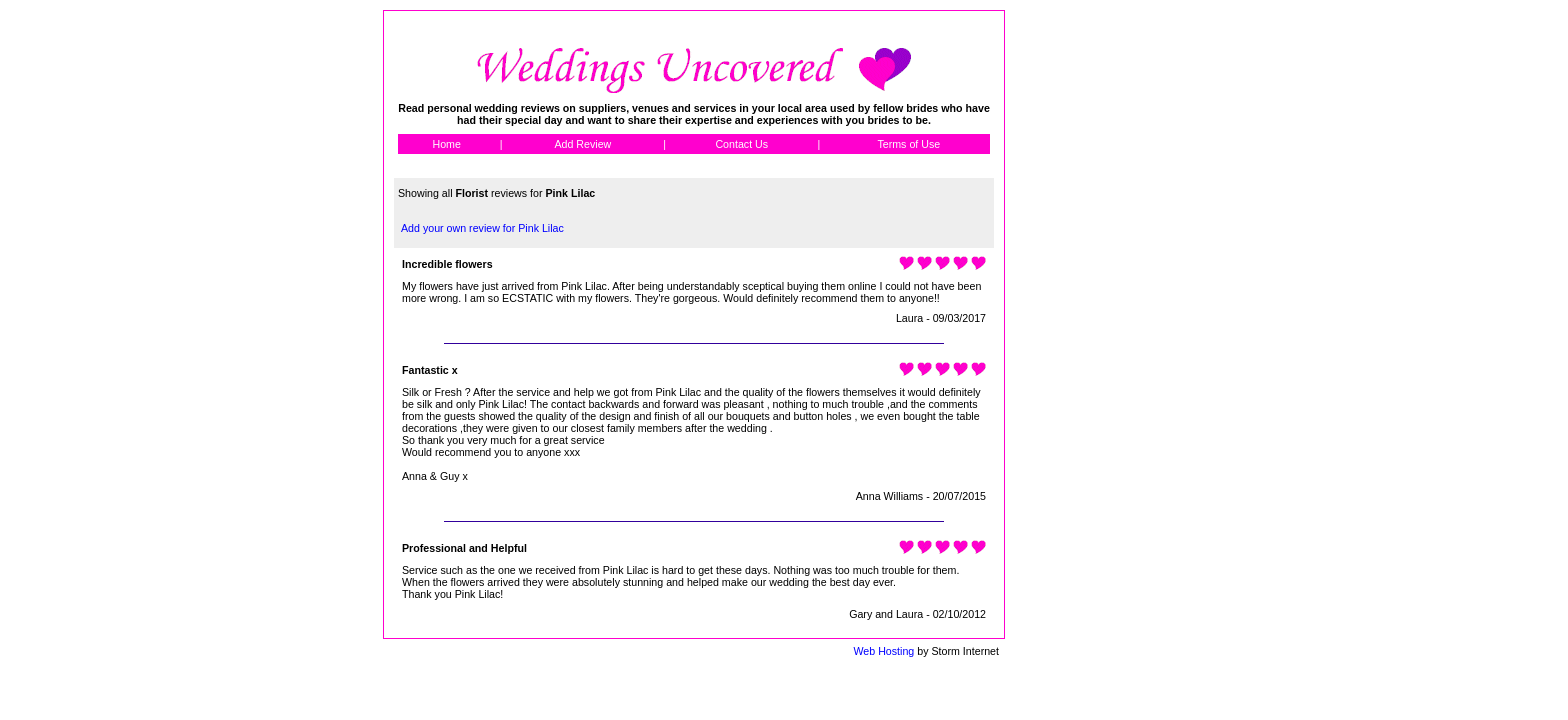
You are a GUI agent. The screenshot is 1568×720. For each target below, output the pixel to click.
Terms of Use (908, 144)
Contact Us (741, 144)
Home (446, 144)
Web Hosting (883, 651)
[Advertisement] (1095, 310)
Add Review (582, 144)
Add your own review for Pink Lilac (482, 228)
